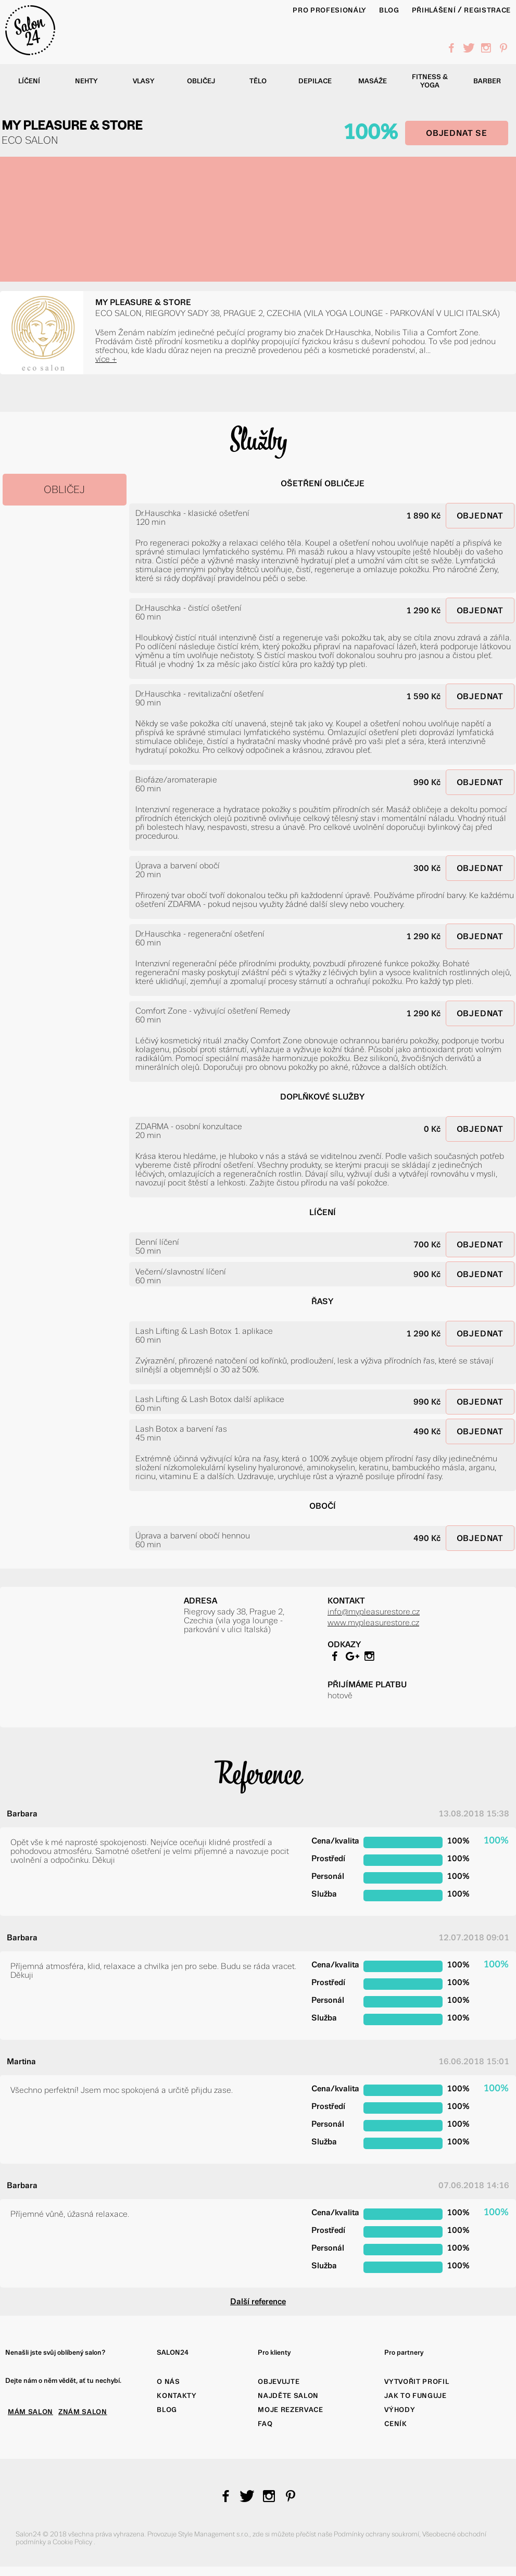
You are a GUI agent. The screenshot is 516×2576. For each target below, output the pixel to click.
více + (106, 359)
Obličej (201, 81)
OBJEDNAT (480, 515)
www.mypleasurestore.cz (373, 1622)
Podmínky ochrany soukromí (376, 2534)
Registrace (487, 10)
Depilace (315, 81)
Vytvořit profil (416, 2381)
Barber (487, 81)
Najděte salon (288, 2396)
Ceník (395, 2424)
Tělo (258, 81)
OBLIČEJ (64, 489)
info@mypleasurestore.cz (374, 1611)
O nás (168, 2381)
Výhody (399, 2410)
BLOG (389, 10)
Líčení (29, 81)
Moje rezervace (290, 2410)
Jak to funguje (415, 2396)
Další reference (258, 2301)
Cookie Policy (73, 2542)
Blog (167, 2410)
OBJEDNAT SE (456, 133)
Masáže (372, 81)
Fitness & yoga (430, 81)
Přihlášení (434, 10)
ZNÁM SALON (82, 2412)
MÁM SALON (30, 2412)
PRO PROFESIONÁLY (330, 10)
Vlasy (144, 81)
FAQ (265, 2424)
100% (370, 132)
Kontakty (176, 2396)
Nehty (86, 81)
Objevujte (278, 2381)
